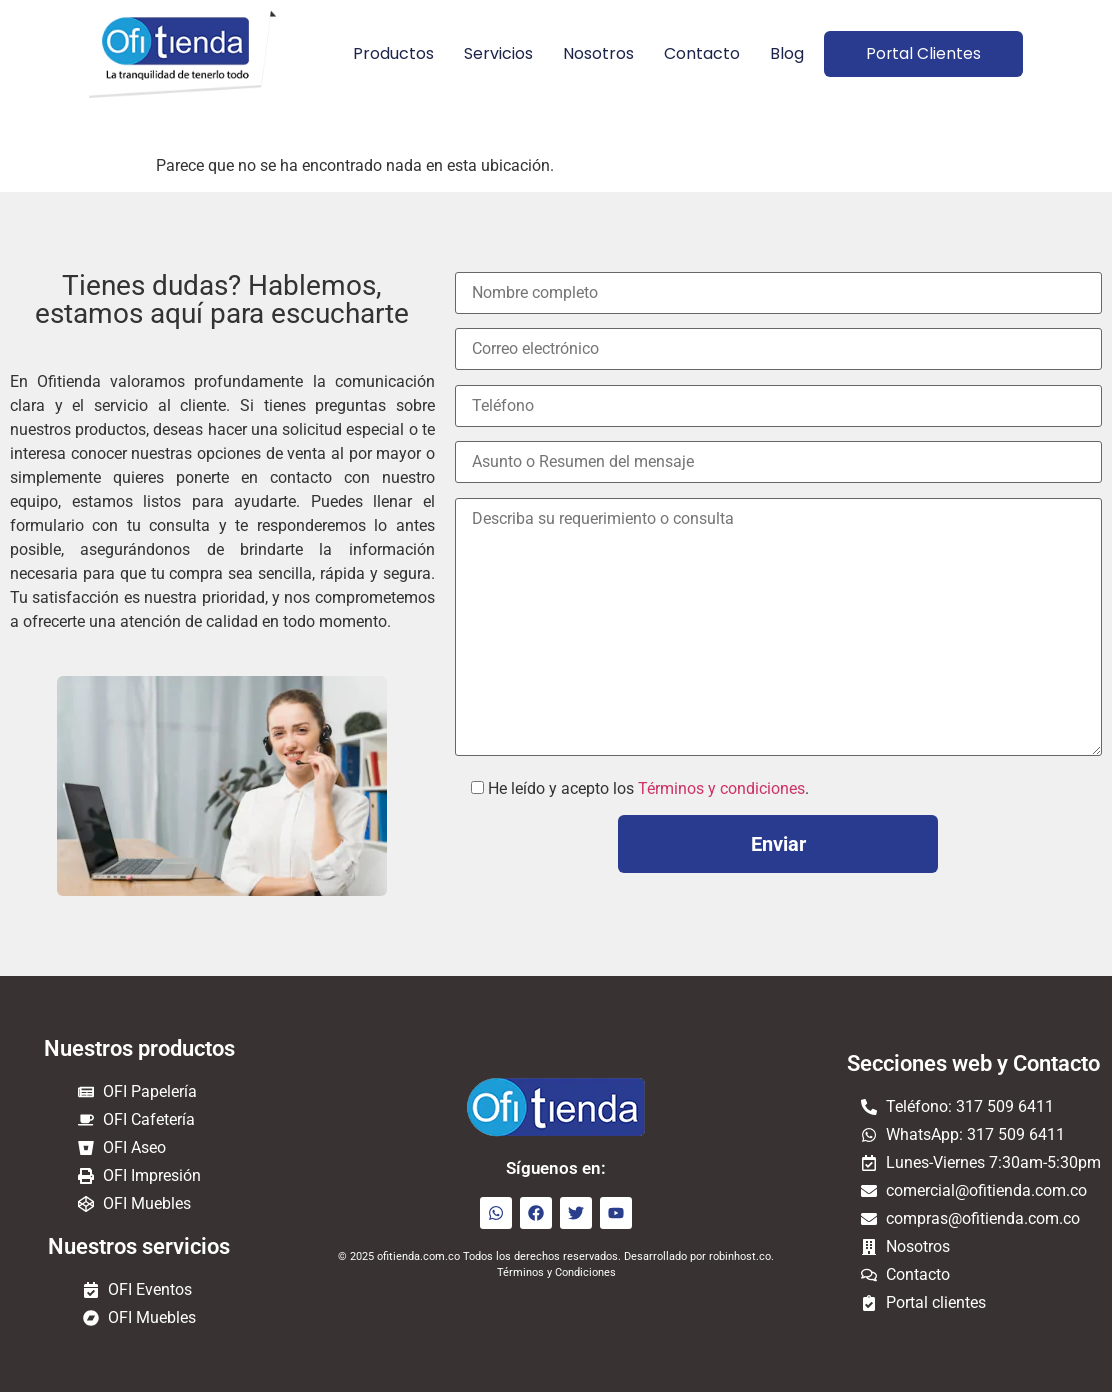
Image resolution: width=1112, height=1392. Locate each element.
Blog (780, 53)
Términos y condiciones (721, 788)
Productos (386, 53)
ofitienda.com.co (418, 1256)
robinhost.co (740, 1256)
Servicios (491, 53)
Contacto (695, 53)
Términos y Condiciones (556, 1272)
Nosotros (591, 53)
